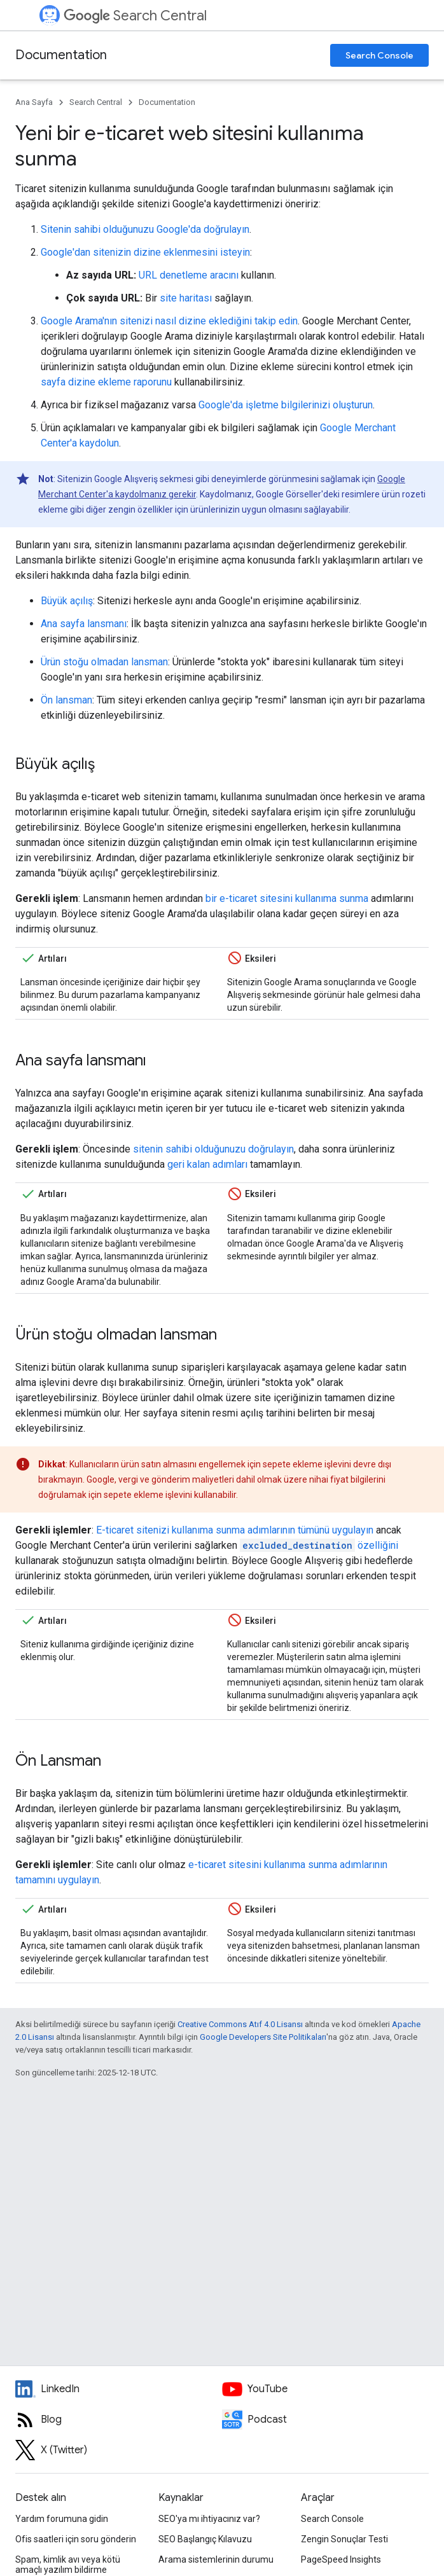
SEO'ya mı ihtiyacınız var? (209, 2519)
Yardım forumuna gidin (61, 2519)
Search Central (135, 15)
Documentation (61, 55)
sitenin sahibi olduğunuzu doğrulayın (213, 1149)
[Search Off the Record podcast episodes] (325, 2419)
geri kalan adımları (207, 1164)
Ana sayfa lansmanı (84, 624)
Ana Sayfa (34, 102)
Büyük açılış (67, 601)
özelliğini (319, 1545)
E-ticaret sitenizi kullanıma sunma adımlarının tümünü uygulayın (234, 1530)
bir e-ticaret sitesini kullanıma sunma (286, 898)
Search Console (379, 55)
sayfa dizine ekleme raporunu (106, 382)
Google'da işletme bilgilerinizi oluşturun (285, 405)
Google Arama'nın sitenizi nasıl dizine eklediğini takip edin (169, 321)
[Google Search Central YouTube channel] (325, 2389)
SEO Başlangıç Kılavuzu (205, 2539)
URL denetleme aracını (189, 275)
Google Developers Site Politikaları (263, 2037)
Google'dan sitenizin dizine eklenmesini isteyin (145, 252)
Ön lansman (66, 700)
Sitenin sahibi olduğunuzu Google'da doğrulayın (145, 229)
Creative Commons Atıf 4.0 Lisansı (240, 2024)
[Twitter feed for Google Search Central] (118, 2450)
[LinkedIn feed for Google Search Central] (118, 2389)
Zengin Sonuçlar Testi (344, 2539)
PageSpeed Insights (341, 2559)
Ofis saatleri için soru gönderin (75, 2539)
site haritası (186, 298)
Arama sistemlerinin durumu (216, 2559)
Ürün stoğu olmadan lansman (104, 662)
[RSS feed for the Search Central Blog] (118, 2419)
